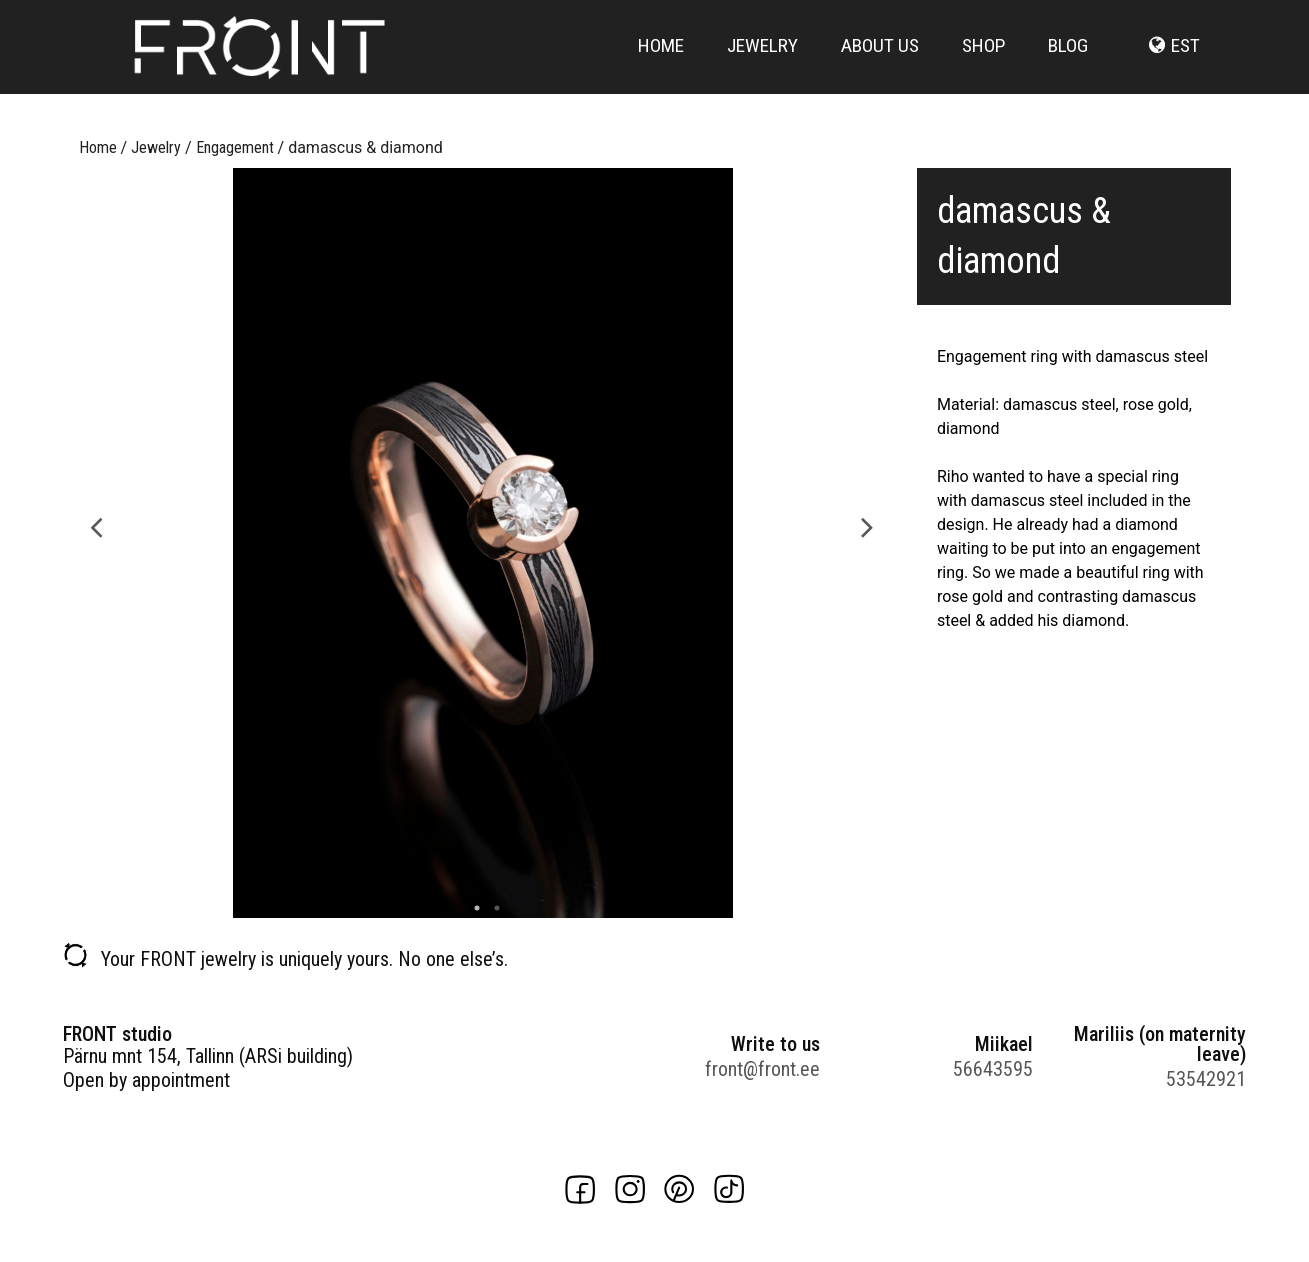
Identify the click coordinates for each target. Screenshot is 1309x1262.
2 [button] (492, 908)
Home (661, 62)
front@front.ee (762, 1069)
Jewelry (762, 62)
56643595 (993, 1069)
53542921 (1206, 1079)
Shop (983, 62)
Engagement (235, 147)
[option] (482, 543)
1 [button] (472, 908)
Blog (1068, 62)
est (1185, 62)
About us (880, 62)
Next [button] (867, 525)
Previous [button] (96, 525)
